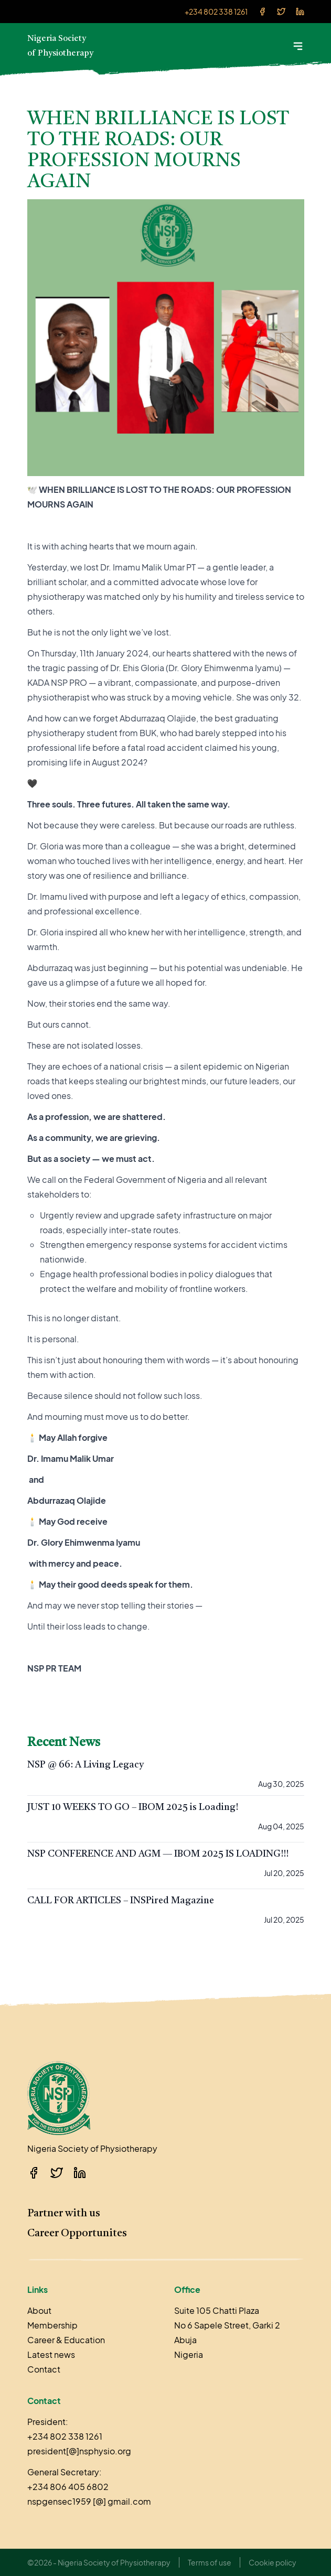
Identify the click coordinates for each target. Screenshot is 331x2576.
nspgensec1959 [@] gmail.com (89, 2501)
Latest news (51, 2354)
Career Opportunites (77, 2233)
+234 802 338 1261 (216, 11)
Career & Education (66, 2339)
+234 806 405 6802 (68, 2486)
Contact (43, 2369)
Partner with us (63, 2213)
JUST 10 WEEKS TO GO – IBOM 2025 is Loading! (132, 1807)
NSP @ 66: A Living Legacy (85, 1765)
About (39, 2310)
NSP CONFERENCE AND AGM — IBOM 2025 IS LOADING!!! (158, 1854)
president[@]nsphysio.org (79, 2450)
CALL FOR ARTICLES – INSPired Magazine (120, 1900)
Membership (52, 2325)
